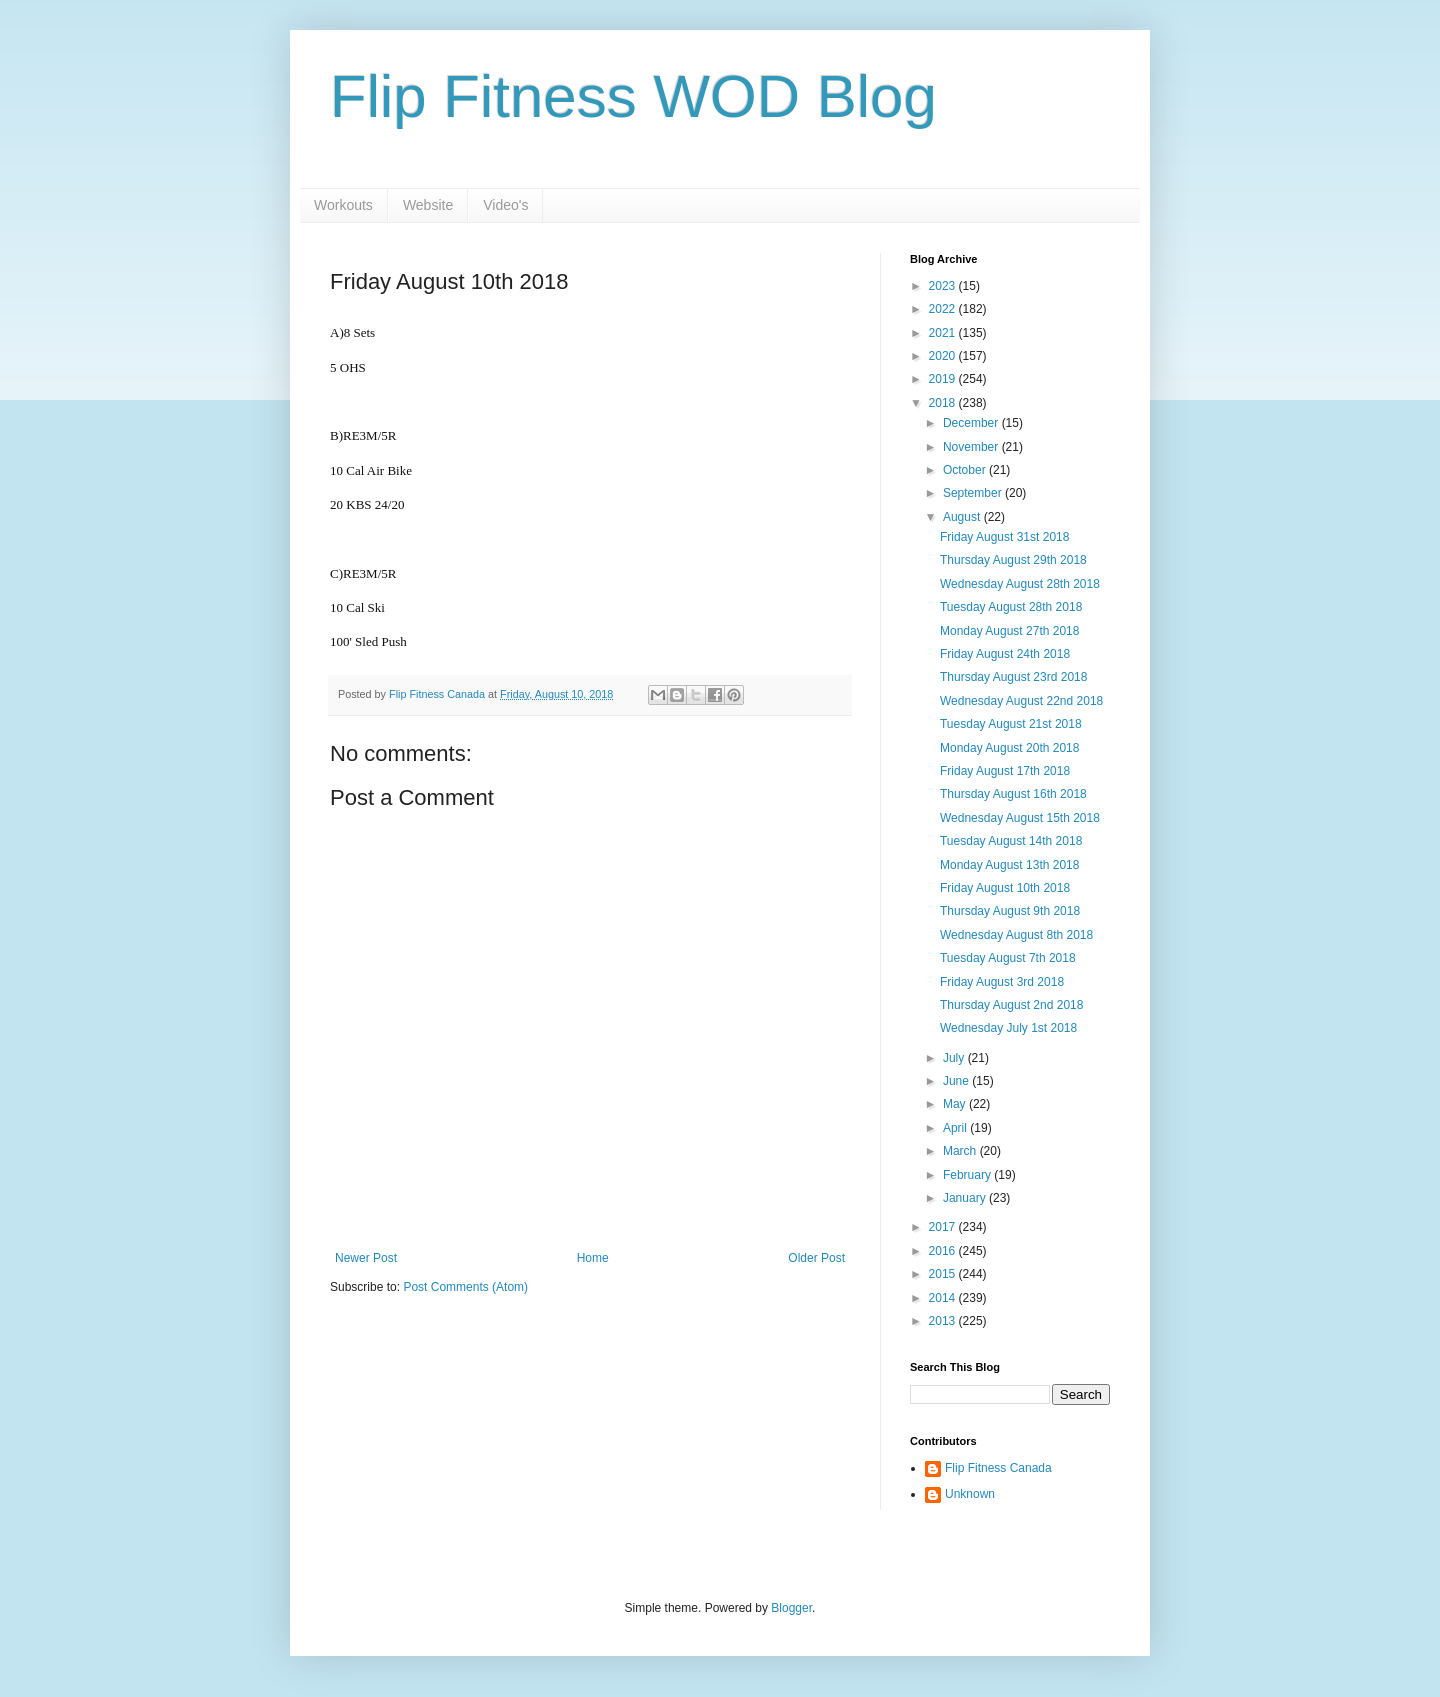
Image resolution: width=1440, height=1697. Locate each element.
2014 (944, 1298)
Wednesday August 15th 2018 (1020, 818)
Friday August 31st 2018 (1004, 537)
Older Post (816, 1258)
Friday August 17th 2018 (1005, 771)
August (963, 517)
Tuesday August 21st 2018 (1011, 724)
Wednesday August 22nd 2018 (1021, 701)
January (966, 1198)
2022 (944, 309)
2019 (944, 379)
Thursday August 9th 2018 (1010, 911)
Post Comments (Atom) (465, 1287)
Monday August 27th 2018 (1009, 631)
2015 (944, 1274)
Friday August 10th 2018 (1005, 888)
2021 (944, 333)
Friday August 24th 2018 (1005, 654)
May (956, 1104)
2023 (944, 286)
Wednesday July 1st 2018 (1008, 1028)
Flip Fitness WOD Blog (633, 96)
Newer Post (366, 1258)
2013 (944, 1321)
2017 (944, 1227)
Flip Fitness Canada (998, 1468)
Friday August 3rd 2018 (1002, 982)
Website (428, 205)
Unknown (970, 1494)
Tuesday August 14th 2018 (1011, 841)
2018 (944, 403)
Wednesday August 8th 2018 (1016, 935)
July (955, 1058)
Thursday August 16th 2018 (1013, 794)
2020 (944, 356)
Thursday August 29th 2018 (1013, 560)
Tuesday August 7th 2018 (1008, 958)
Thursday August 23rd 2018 (1013, 677)
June (957, 1081)
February (968, 1175)
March (961, 1151)
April (956, 1128)
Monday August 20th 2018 (1009, 748)
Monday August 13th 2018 (1009, 865)
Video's (505, 205)
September (974, 493)
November (972, 447)
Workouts (343, 205)
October (966, 470)
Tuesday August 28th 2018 (1011, 607)
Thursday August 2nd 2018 (1011, 1005)
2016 (944, 1251)
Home (593, 1258)
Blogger (791, 1608)
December (972, 423)
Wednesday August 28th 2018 (1020, 584)
